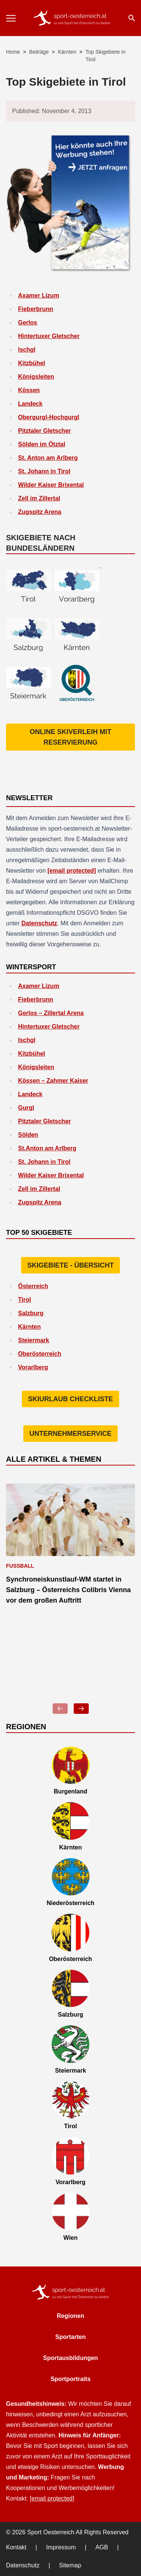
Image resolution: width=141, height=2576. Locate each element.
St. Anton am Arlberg (48, 458)
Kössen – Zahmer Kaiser (53, 1080)
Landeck (30, 403)
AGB (102, 2547)
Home (13, 52)
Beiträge (39, 52)
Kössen (29, 390)
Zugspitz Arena (39, 512)
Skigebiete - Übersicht (70, 1265)
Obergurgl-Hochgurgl (48, 417)
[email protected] (71, 870)
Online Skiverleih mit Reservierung (70, 737)
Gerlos (27, 322)
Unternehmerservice (70, 1433)
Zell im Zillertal (39, 498)
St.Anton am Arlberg (47, 1148)
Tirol (24, 1299)
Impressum (61, 2547)
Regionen (70, 2316)
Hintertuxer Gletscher (49, 336)
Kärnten (67, 52)
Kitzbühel (31, 363)
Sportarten (70, 2337)
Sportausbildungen (70, 2358)
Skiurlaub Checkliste (70, 1399)
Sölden (28, 1135)
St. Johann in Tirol (44, 471)
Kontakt (16, 2547)
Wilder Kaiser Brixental (51, 485)
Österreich (33, 1286)
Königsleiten (36, 376)
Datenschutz (39, 923)
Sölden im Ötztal (41, 444)
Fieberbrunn (35, 309)
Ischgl (26, 349)
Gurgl (26, 1107)
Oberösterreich (39, 1354)
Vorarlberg (33, 1367)
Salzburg (31, 1313)
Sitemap (70, 2565)
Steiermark (33, 1340)
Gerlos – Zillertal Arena (51, 1013)
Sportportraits (70, 2379)
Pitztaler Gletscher (44, 431)
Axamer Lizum (38, 295)
